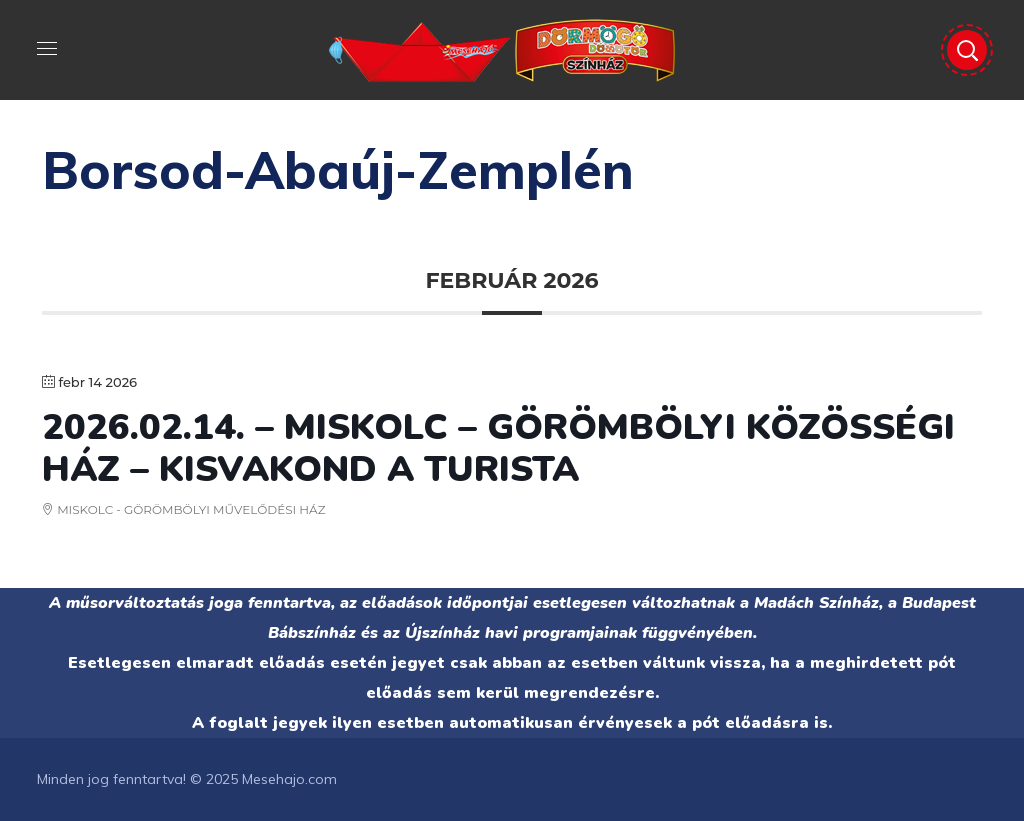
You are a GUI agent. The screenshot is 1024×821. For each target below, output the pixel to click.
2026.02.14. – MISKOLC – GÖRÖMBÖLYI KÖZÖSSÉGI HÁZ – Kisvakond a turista (498, 448)
